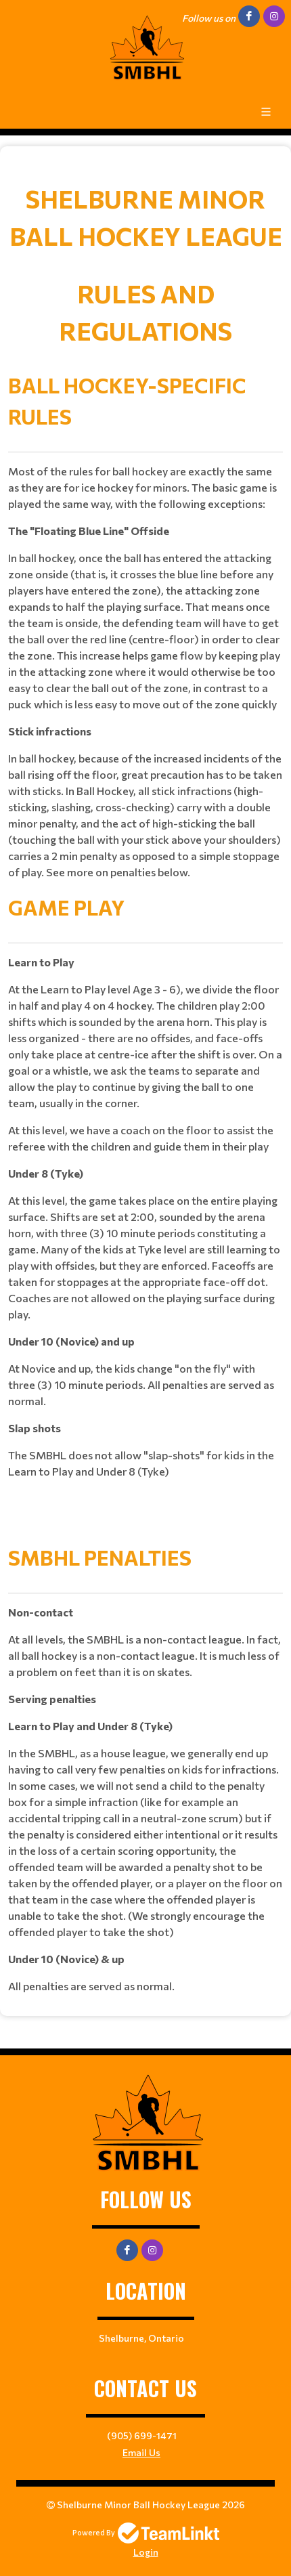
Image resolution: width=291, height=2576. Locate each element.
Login (145, 2552)
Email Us (141, 2452)
